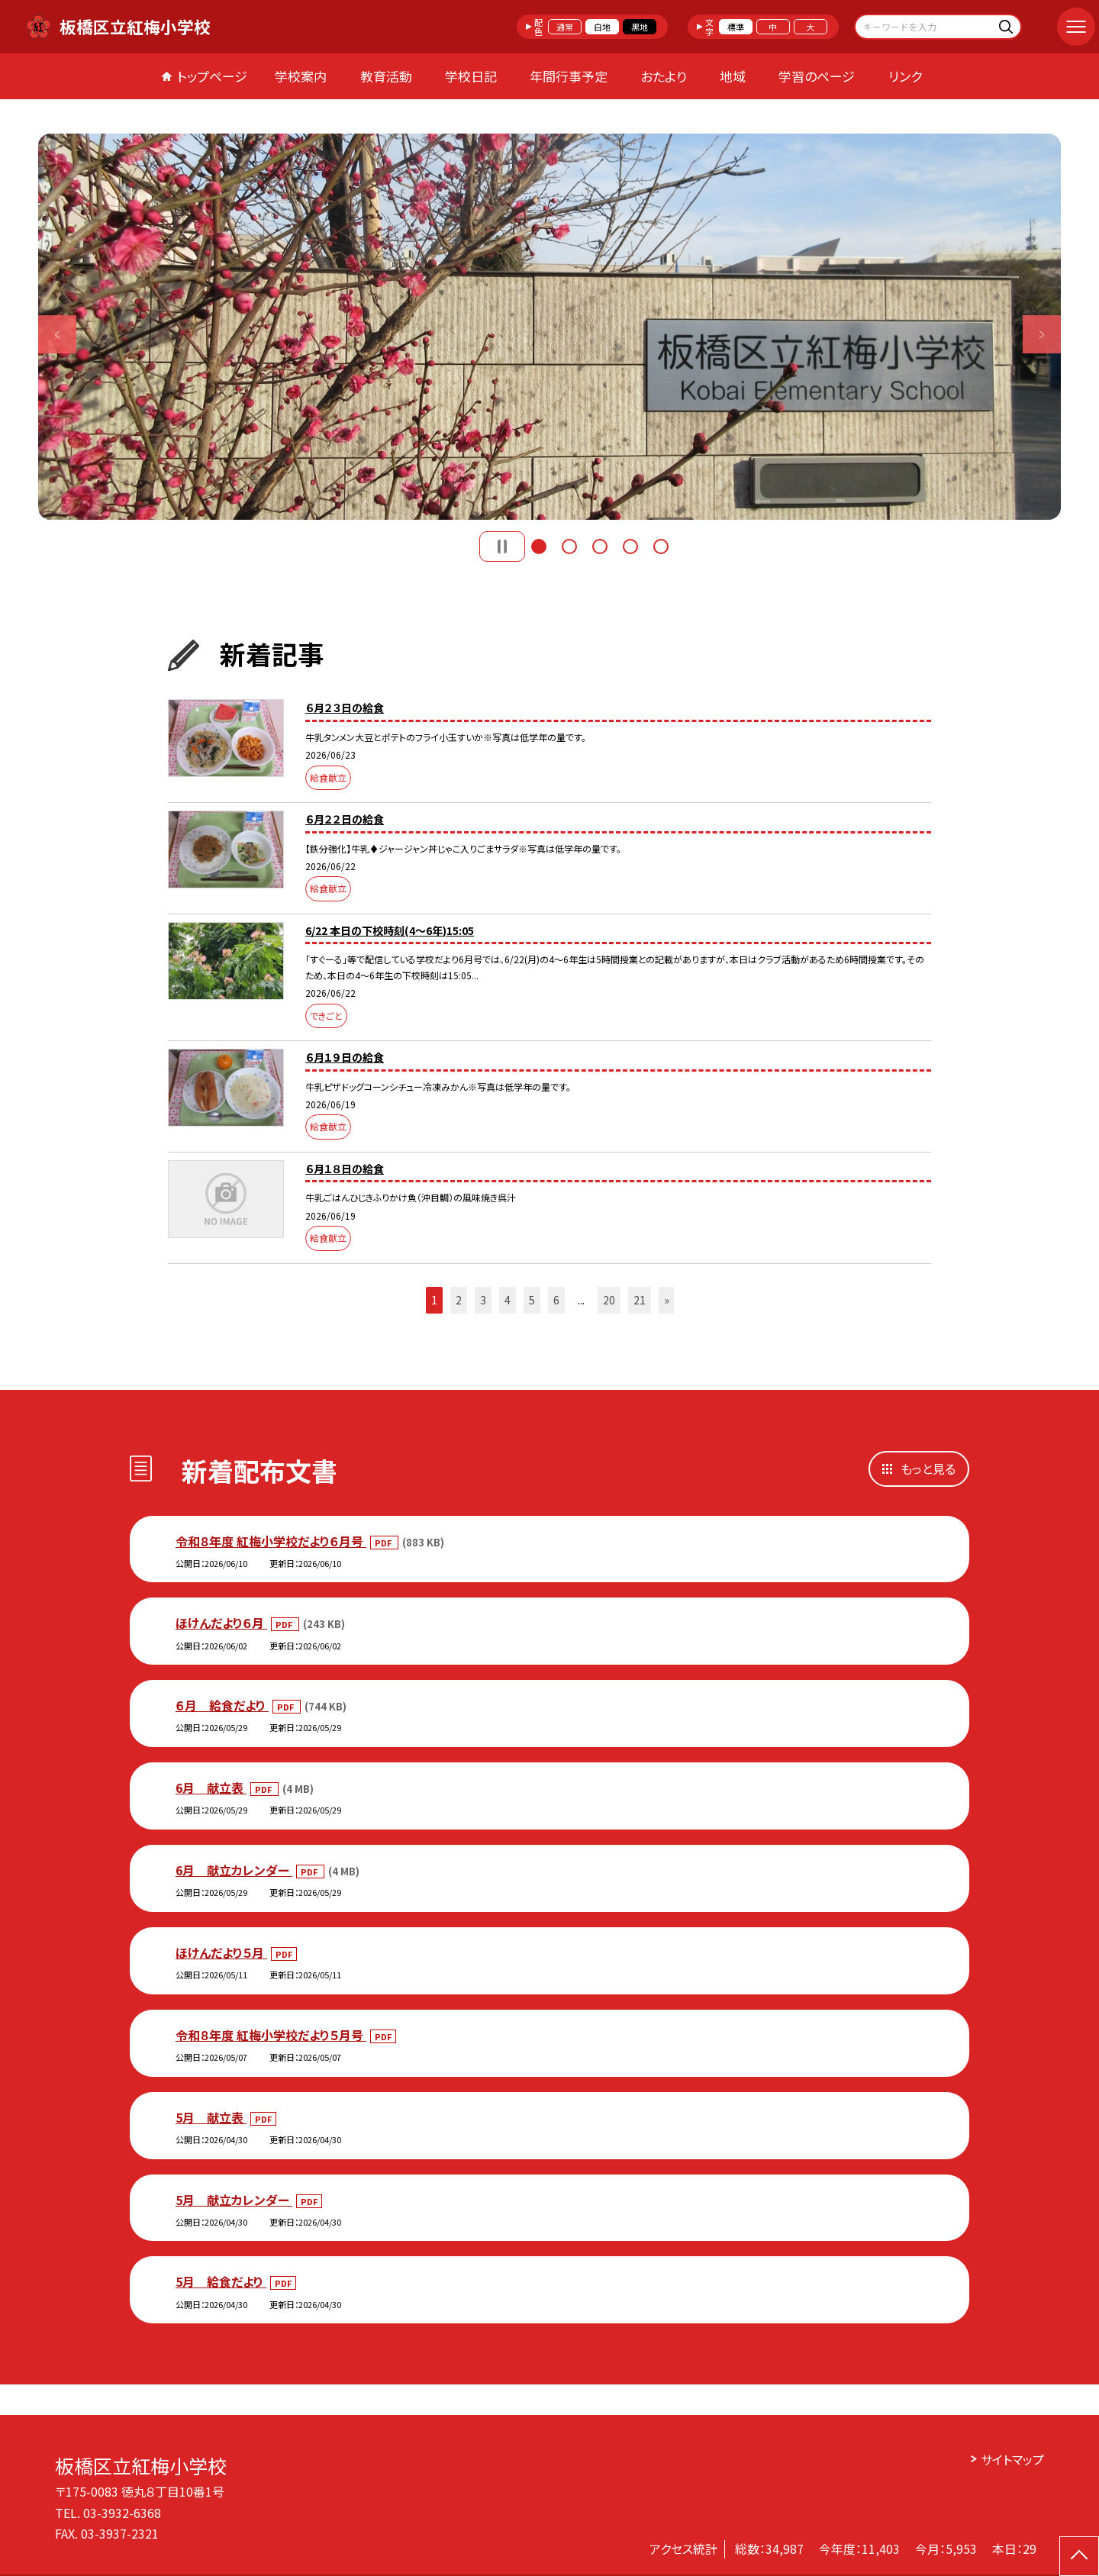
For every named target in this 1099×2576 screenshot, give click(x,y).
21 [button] (639, 1299)
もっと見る (928, 1468)
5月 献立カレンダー (234, 2200)
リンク (905, 75)
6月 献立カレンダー (234, 1870)
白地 (602, 27)
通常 (564, 27)
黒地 (639, 27)
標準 (735, 27)
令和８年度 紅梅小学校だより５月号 (271, 2035)
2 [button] (569, 546)
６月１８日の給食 (344, 1168)
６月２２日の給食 (344, 819)
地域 (733, 75)
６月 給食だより (222, 1705)
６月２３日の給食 (344, 707)
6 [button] (556, 1299)
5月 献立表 (211, 2117)
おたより (663, 75)
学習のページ (816, 75)
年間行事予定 (569, 75)
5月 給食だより (221, 2281)
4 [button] (630, 546)
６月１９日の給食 (344, 1057)
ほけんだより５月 (221, 1952)
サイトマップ (1012, 2459)
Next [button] (1042, 334)
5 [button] (661, 546)
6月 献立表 (211, 1787)
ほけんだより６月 (221, 1623)
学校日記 (471, 75)
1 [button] (538, 546)
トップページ (212, 75)
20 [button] (609, 1299)
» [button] (666, 1299)
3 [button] (600, 546)
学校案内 (301, 75)
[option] (549, 327)
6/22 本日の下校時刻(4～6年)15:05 (389, 930)
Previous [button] (57, 334)
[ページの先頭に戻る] (1079, 2556)
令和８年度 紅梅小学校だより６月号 (271, 1541)
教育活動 (386, 75)
